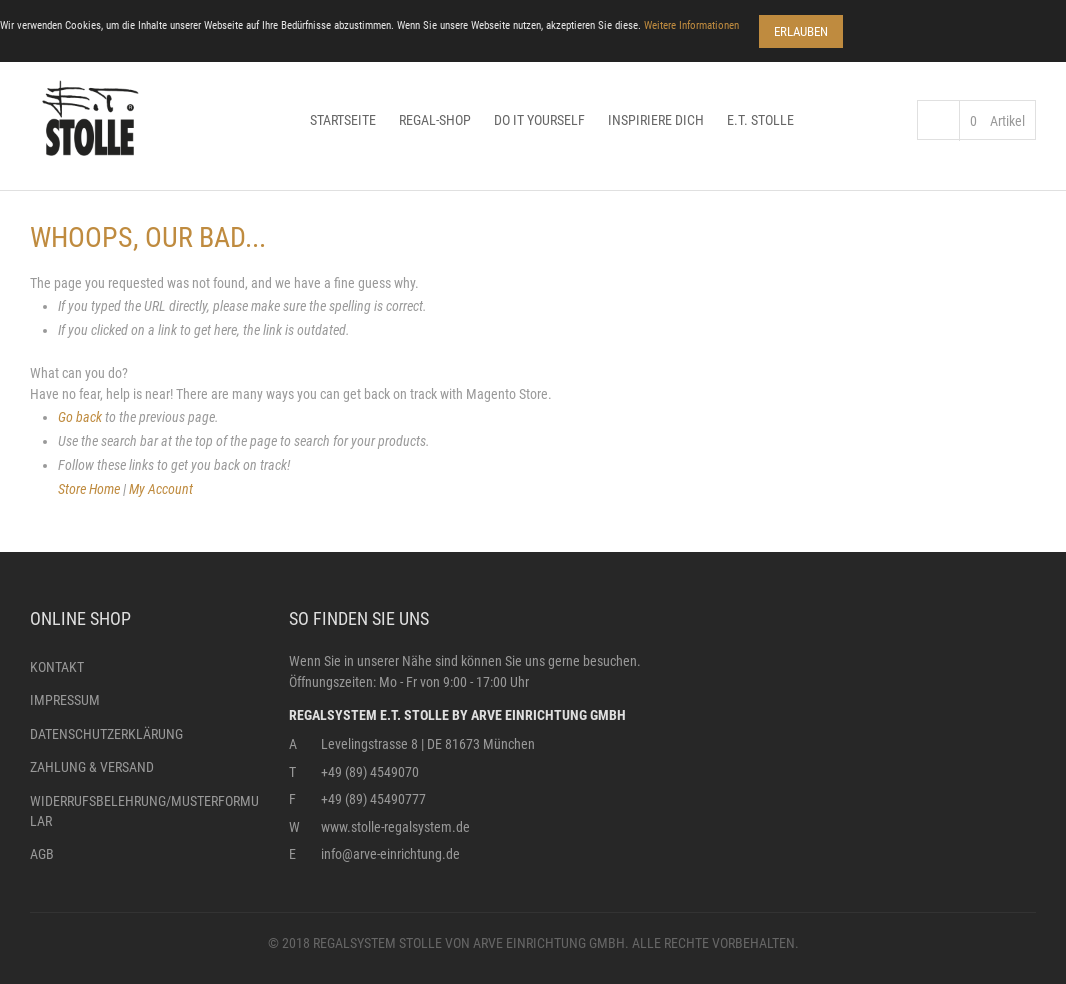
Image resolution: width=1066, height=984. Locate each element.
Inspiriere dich (656, 120)
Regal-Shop (435, 120)
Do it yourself (539, 120)
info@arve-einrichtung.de (390, 854)
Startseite (343, 120)
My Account (161, 489)
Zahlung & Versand (92, 767)
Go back (80, 417)
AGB (42, 854)
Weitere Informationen (691, 25)
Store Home (89, 489)
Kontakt (57, 667)
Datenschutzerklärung (106, 734)
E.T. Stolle (760, 120)
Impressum (65, 700)
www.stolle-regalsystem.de (395, 827)
